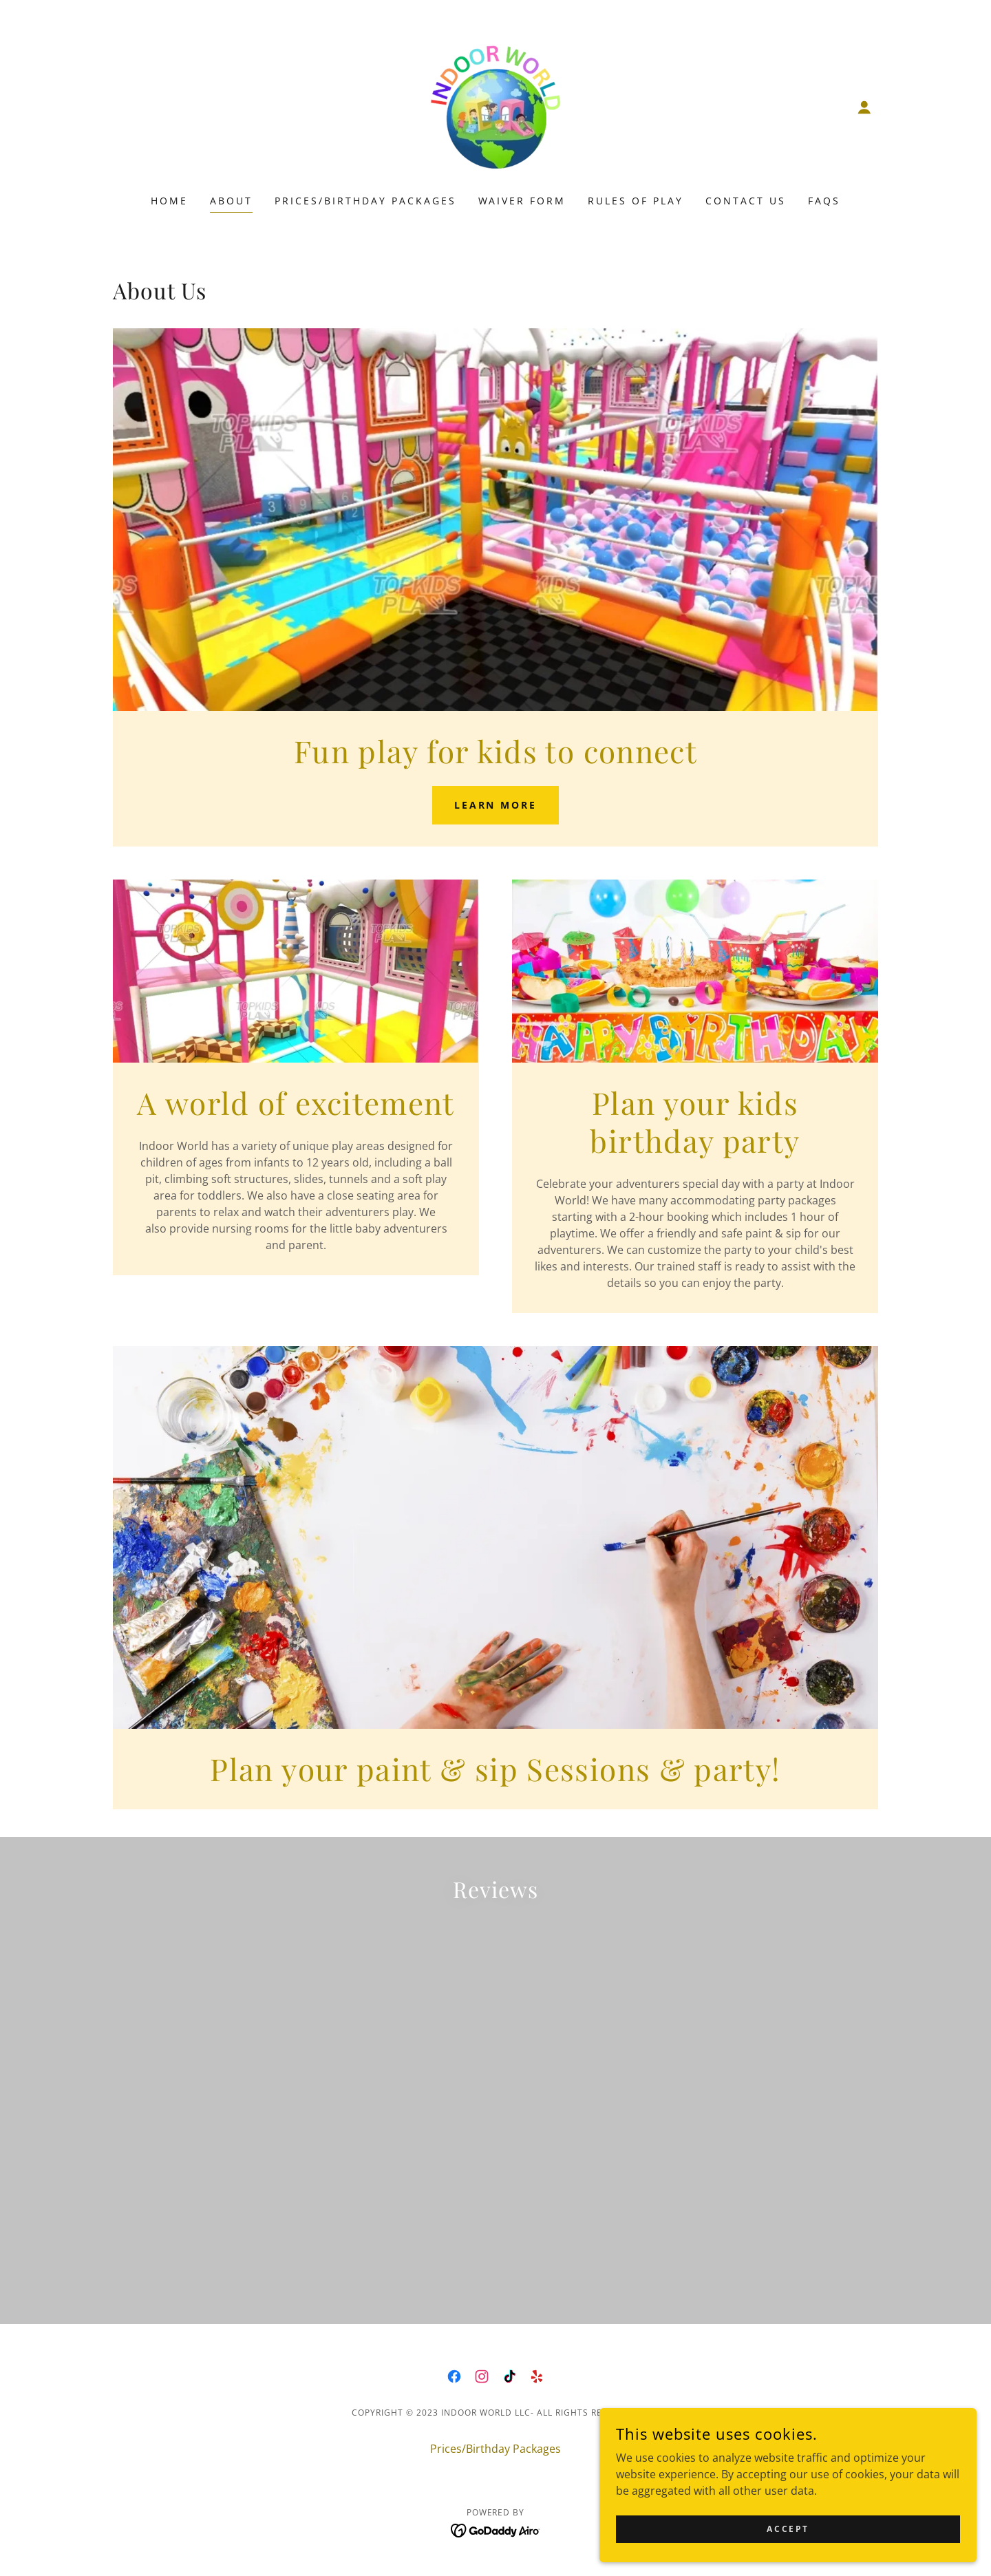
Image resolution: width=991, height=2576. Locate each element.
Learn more (495, 804)
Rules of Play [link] (635, 200)
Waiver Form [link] (522, 200)
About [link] (231, 200)
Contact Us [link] (745, 200)
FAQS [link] (824, 200)
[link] (495, 106)
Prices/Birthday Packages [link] (365, 200)
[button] (864, 107)
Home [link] (169, 200)
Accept (836, 2527)
